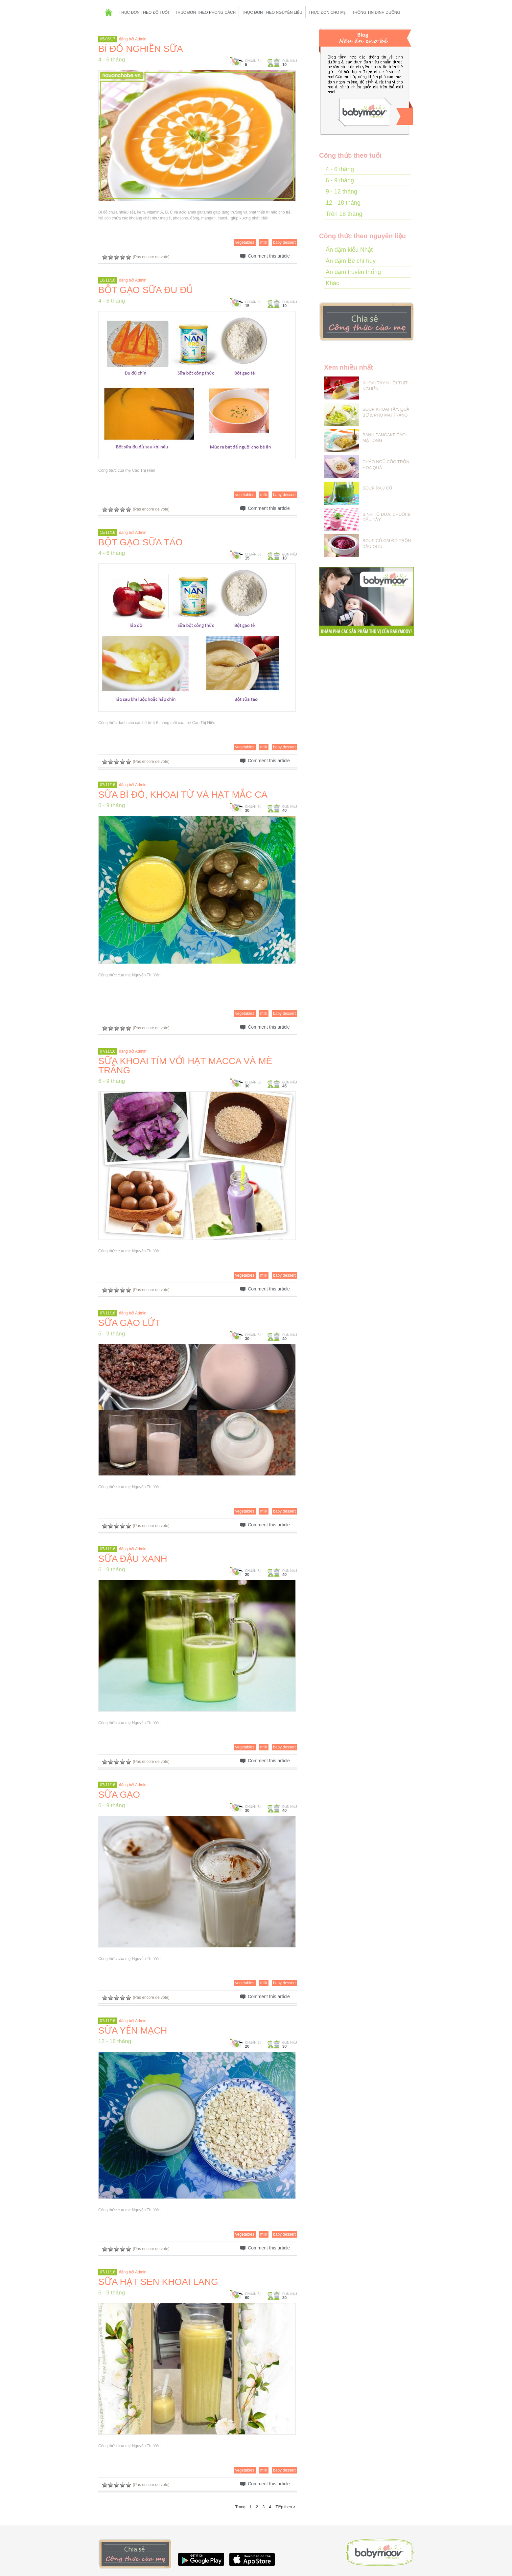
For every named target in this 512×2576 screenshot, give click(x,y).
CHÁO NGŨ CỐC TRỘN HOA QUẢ (385, 464)
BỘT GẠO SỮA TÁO (140, 542)
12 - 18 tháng (114, 2041)
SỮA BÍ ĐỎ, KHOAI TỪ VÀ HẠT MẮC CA (183, 794)
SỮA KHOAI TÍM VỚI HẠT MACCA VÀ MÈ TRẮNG (185, 1065)
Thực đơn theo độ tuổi (144, 12)
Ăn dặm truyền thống (353, 272)
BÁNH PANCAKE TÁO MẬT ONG (384, 437)
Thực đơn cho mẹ (327, 12)
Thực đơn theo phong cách (205, 12)
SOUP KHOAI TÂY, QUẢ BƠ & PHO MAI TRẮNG (385, 412)
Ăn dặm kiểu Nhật (349, 250)
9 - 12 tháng (341, 191)
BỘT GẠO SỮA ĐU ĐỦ (145, 290)
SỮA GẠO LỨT (129, 1323)
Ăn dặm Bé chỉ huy (351, 261)
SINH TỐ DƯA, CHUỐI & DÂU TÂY (386, 517)
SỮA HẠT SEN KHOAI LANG (158, 2282)
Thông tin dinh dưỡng (376, 12)
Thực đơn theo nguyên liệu (272, 12)
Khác (332, 283)
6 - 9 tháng (111, 805)
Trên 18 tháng (344, 214)
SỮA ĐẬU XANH (132, 1559)
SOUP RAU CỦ (377, 488)
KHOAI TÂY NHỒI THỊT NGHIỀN (384, 385)
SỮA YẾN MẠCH (132, 2030)
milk (263, 242)
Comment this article (269, 256)
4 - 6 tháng (111, 60)
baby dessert (284, 242)
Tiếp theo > (285, 2507)
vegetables (244, 242)
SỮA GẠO (119, 1795)
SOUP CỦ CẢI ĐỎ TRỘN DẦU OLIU (386, 543)
